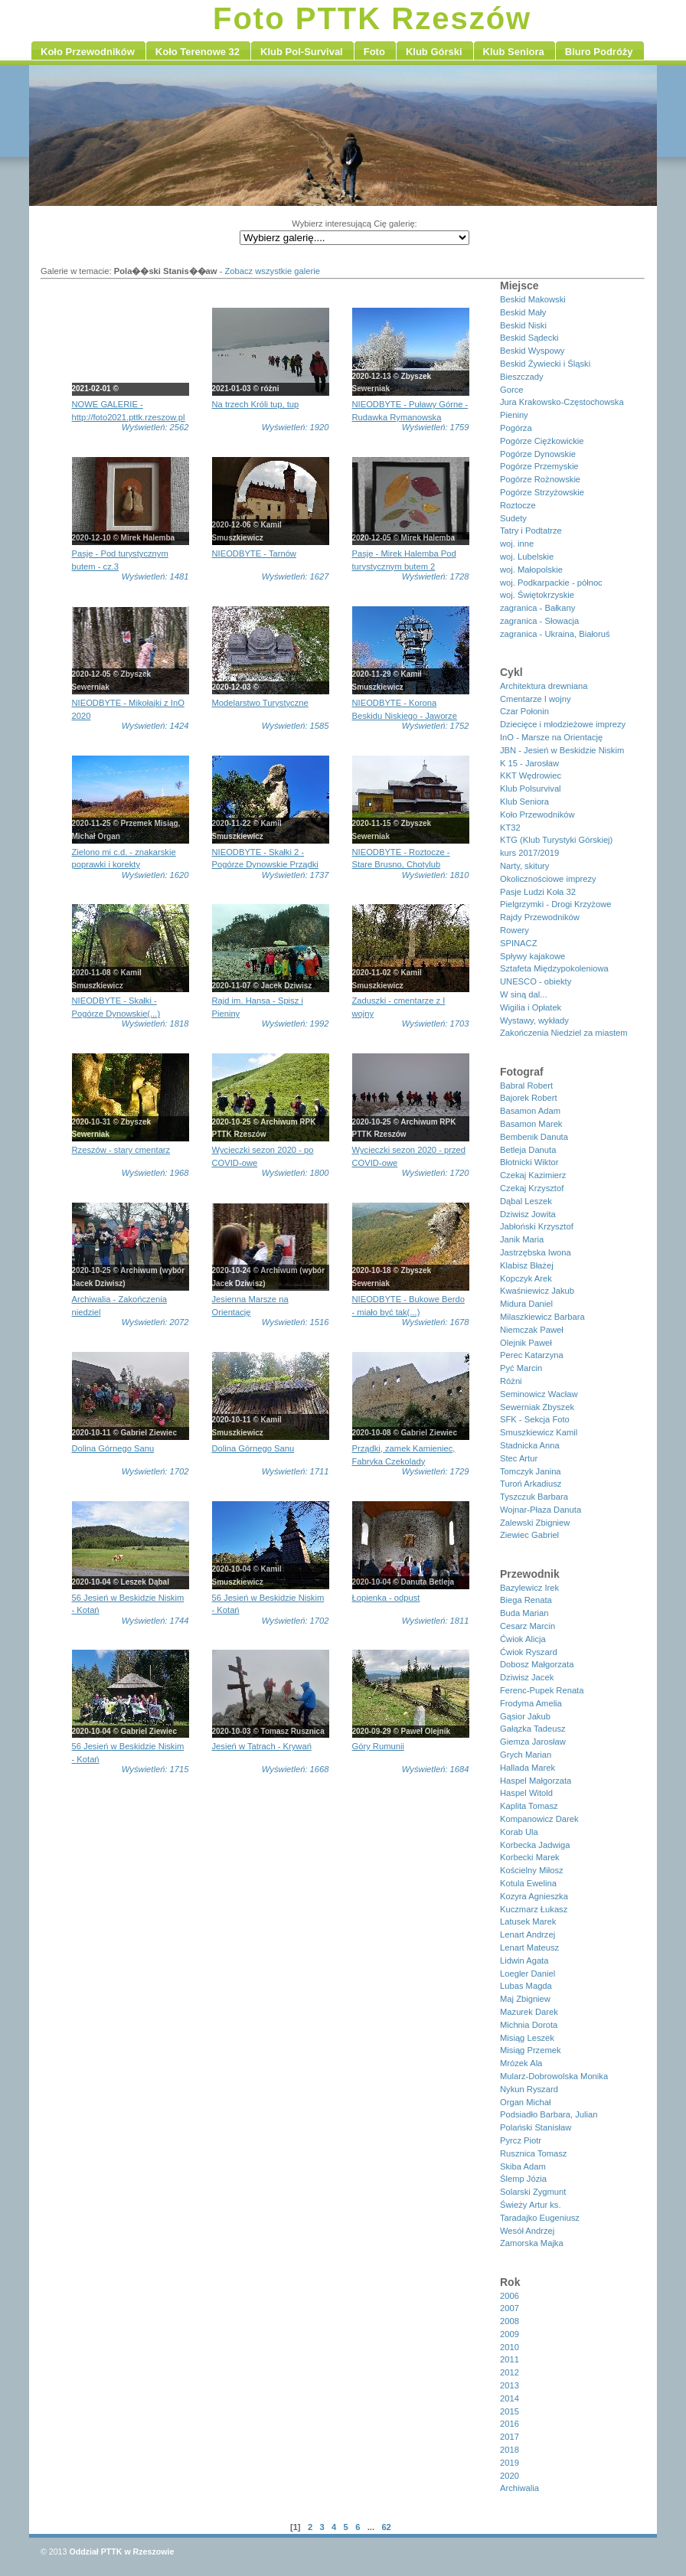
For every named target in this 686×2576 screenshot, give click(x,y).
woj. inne (517, 543)
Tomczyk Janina (530, 1471)
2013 (509, 2385)
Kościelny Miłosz (532, 1870)
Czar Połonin (524, 711)
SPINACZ (518, 943)
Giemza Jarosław (533, 1741)
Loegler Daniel (527, 1973)
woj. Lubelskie (527, 556)
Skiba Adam (523, 2166)
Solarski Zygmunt (533, 2191)
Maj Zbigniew (525, 1998)
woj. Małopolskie (531, 569)
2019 (509, 2462)
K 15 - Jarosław (529, 763)
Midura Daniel (526, 1303)
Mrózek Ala (521, 2063)
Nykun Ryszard (529, 2089)
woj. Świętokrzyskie (537, 594)
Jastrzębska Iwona (535, 1252)
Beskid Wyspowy (532, 350)
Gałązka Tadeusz (533, 1728)
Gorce (511, 389)
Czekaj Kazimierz (533, 1175)
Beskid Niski (523, 325)
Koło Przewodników (537, 814)
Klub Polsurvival (530, 788)
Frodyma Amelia (531, 1703)
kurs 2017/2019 (529, 852)
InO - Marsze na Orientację (551, 737)
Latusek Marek (528, 1921)
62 (385, 2527)
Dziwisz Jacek (527, 1677)
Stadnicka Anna (530, 1445)
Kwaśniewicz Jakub (537, 1290)
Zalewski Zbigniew (535, 1522)
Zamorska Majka (532, 2243)
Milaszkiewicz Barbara (542, 1316)
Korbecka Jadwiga (535, 1845)
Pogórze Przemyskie (539, 466)
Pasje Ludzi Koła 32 (538, 891)
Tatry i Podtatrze (531, 530)
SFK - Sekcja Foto (535, 1419)
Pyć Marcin (521, 1368)
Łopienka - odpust (386, 1597)
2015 (509, 2411)
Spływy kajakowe (532, 956)
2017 (509, 2436)
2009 (509, 2334)
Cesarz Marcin (527, 1626)
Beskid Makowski (533, 299)
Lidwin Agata (524, 1960)
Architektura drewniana (543, 686)
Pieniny (514, 415)
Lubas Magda (526, 1985)
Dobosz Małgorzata (536, 1664)
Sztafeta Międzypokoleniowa (554, 968)
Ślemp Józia (523, 2178)
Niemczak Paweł (532, 1329)
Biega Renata (526, 1600)
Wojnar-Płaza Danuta (540, 1509)
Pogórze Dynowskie (538, 454)
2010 (509, 2347)
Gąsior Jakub (525, 1716)
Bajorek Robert (528, 1097)
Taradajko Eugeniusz (540, 2217)
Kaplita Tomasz (529, 1805)
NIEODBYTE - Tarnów (254, 553)
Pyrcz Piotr (520, 2140)
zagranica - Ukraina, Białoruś (555, 633)
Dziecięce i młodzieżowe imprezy (563, 724)
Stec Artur (518, 1458)
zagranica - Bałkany (537, 607)
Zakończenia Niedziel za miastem (564, 1032)
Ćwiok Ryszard (528, 1652)
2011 (509, 2359)
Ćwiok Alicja (523, 1639)
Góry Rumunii (378, 1746)
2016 (509, 2423)
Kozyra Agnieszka (534, 1896)
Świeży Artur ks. (530, 2204)
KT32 (510, 827)
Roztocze (518, 505)
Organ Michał (525, 2102)
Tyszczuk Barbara (534, 1496)
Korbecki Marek (530, 1857)
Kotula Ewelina (528, 1883)
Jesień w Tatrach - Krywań (262, 1746)
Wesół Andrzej (527, 2230)
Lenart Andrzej (527, 1934)
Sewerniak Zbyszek (537, 1407)
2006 (509, 2295)
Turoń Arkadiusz (530, 1483)
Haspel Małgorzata (535, 1780)
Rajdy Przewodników (540, 917)
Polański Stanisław (535, 2127)
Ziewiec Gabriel (529, 1534)
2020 (509, 2475)
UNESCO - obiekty (535, 981)
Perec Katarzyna (532, 1355)
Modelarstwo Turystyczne (260, 702)
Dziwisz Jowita (528, 1214)
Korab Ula (519, 1832)
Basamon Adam (530, 1110)
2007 (509, 2308)
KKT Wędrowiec (530, 775)
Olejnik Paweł (526, 1342)
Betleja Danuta (528, 1149)
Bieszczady (522, 376)
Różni (511, 1381)
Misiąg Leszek (527, 2037)
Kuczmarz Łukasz (533, 1909)
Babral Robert (526, 1085)
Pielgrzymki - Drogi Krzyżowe (555, 904)
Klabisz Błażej (527, 1265)
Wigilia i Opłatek (530, 1007)
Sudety (513, 518)
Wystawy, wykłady (534, 1020)
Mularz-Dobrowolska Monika (554, 2076)
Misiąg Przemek (530, 2050)
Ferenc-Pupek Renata (541, 1690)
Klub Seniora (524, 801)
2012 (509, 2372)
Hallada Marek (527, 1767)
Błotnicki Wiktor (529, 1162)
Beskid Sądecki (529, 337)
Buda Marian (524, 1613)
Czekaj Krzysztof (532, 1188)
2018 (509, 2449)
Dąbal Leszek (526, 1201)
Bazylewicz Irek (529, 1587)
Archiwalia (519, 2488)
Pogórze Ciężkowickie (541, 441)
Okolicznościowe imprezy (548, 878)
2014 (509, 2398)
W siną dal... (523, 994)
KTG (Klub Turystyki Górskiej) (556, 839)
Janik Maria (522, 1239)
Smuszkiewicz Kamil (538, 1432)
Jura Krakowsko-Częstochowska (562, 401)
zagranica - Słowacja (539, 620)
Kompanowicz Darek (539, 1818)
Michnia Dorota (528, 2024)
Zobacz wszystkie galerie (272, 271)
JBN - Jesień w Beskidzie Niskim (562, 750)
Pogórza (516, 428)
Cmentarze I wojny (535, 699)
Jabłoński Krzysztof (536, 1226)
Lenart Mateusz (529, 1947)
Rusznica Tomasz (533, 2153)
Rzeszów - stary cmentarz (121, 1149)
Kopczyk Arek (526, 1278)
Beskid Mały (523, 312)
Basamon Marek (531, 1123)
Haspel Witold (526, 1792)
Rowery (514, 930)
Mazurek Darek (529, 2011)
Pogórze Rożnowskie (540, 479)
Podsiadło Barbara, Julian (549, 2114)
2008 (509, 2321)
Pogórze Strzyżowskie (542, 492)
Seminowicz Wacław (539, 1394)
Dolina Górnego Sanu (113, 1448)
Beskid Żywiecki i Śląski (545, 363)
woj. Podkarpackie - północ (551, 582)
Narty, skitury (524, 865)
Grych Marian (525, 1754)
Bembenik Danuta (534, 1136)
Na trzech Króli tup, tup (255, 404)
